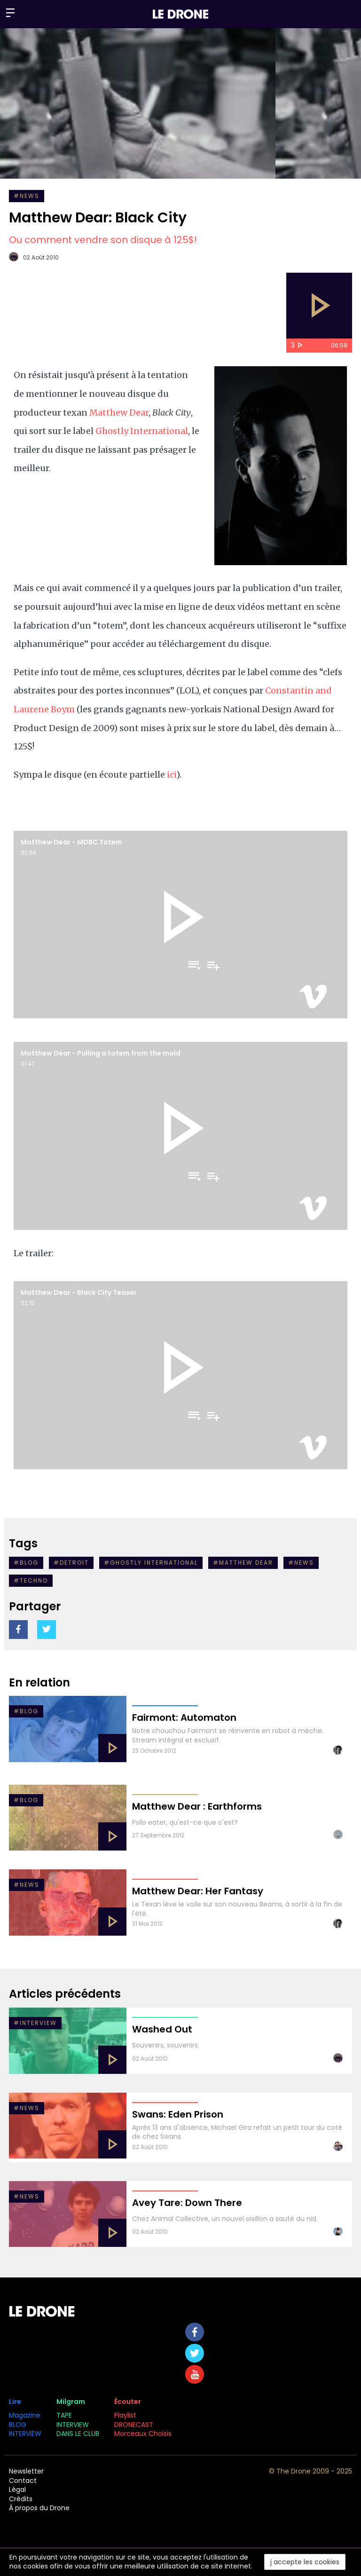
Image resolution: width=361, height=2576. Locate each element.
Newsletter (26, 2471)
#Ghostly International (151, 1563)
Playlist (125, 2415)
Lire (15, 2401)
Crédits (20, 2499)
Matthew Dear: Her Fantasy (197, 1891)
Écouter (127, 2401)
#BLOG (26, 1711)
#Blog (26, 1563)
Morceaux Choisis (143, 2433)
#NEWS (26, 196)
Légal (17, 2489)
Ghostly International (141, 430)
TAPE (64, 2415)
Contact (23, 2480)
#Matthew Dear (243, 1563)
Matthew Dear (119, 412)
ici (171, 774)
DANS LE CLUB (77, 2433)
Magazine (24, 2415)
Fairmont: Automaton (184, 1717)
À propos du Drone (39, 2508)
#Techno (31, 1580)
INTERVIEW (25, 2433)
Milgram (70, 2401)
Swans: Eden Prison (177, 2114)
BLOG (17, 2424)
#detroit (71, 1563)
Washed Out (162, 2029)
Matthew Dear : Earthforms (197, 1806)
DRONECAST (133, 2424)
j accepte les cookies (304, 2562)
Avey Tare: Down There (187, 2202)
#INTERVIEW (35, 2023)
